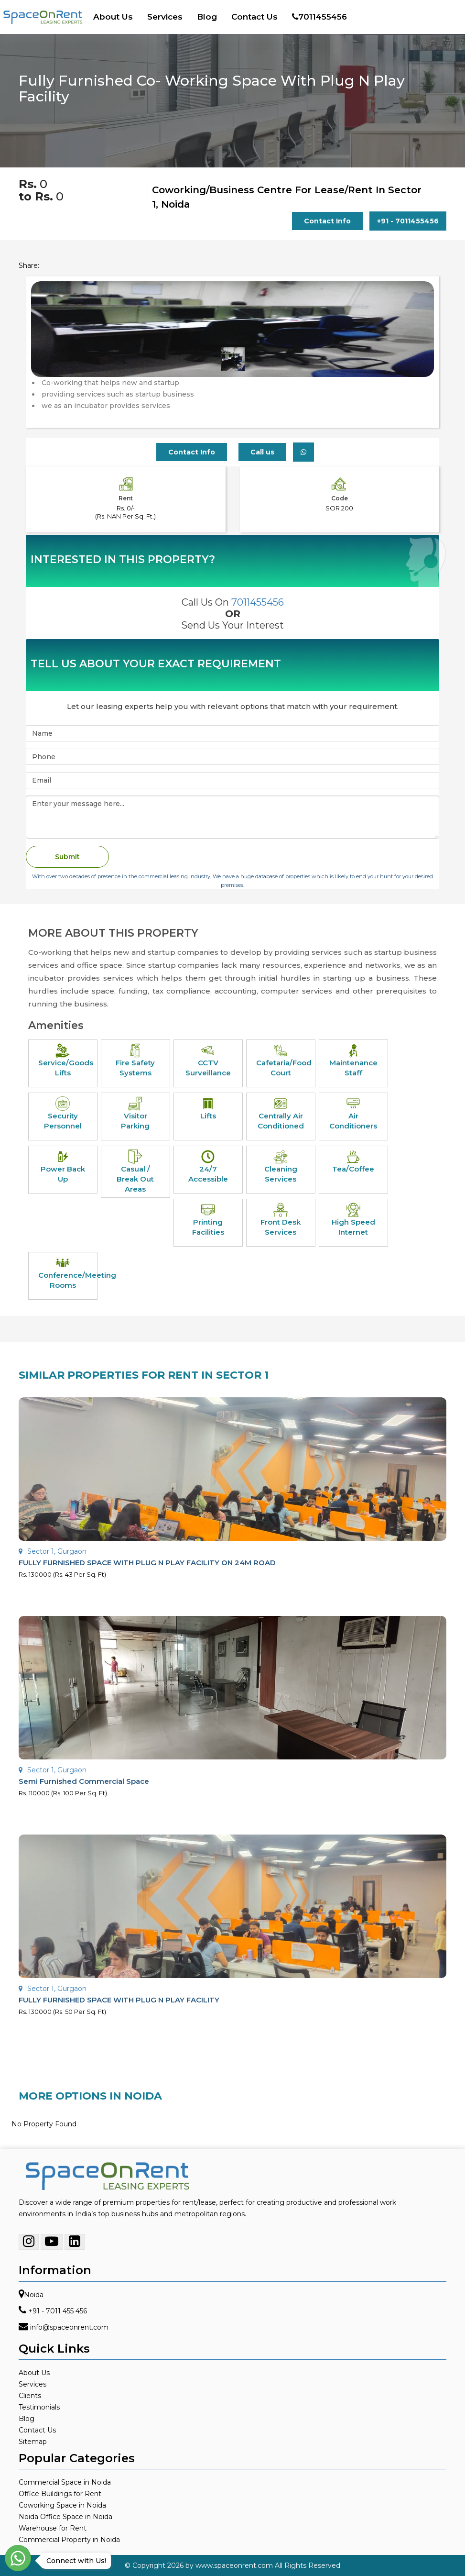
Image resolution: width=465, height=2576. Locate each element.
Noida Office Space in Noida (65, 2516)
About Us (113, 17)
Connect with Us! (74, 2561)
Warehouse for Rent (53, 2528)
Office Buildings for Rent (60, 2493)
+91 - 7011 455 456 (57, 2311)
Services (165, 17)
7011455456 (319, 17)
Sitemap (33, 2441)
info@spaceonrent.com (69, 2327)
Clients (30, 2395)
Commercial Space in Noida (65, 2482)
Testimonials (39, 2407)
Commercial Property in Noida (69, 2539)
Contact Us (254, 17)
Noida (33, 2294)
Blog (207, 17)
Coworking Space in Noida (62, 2505)
